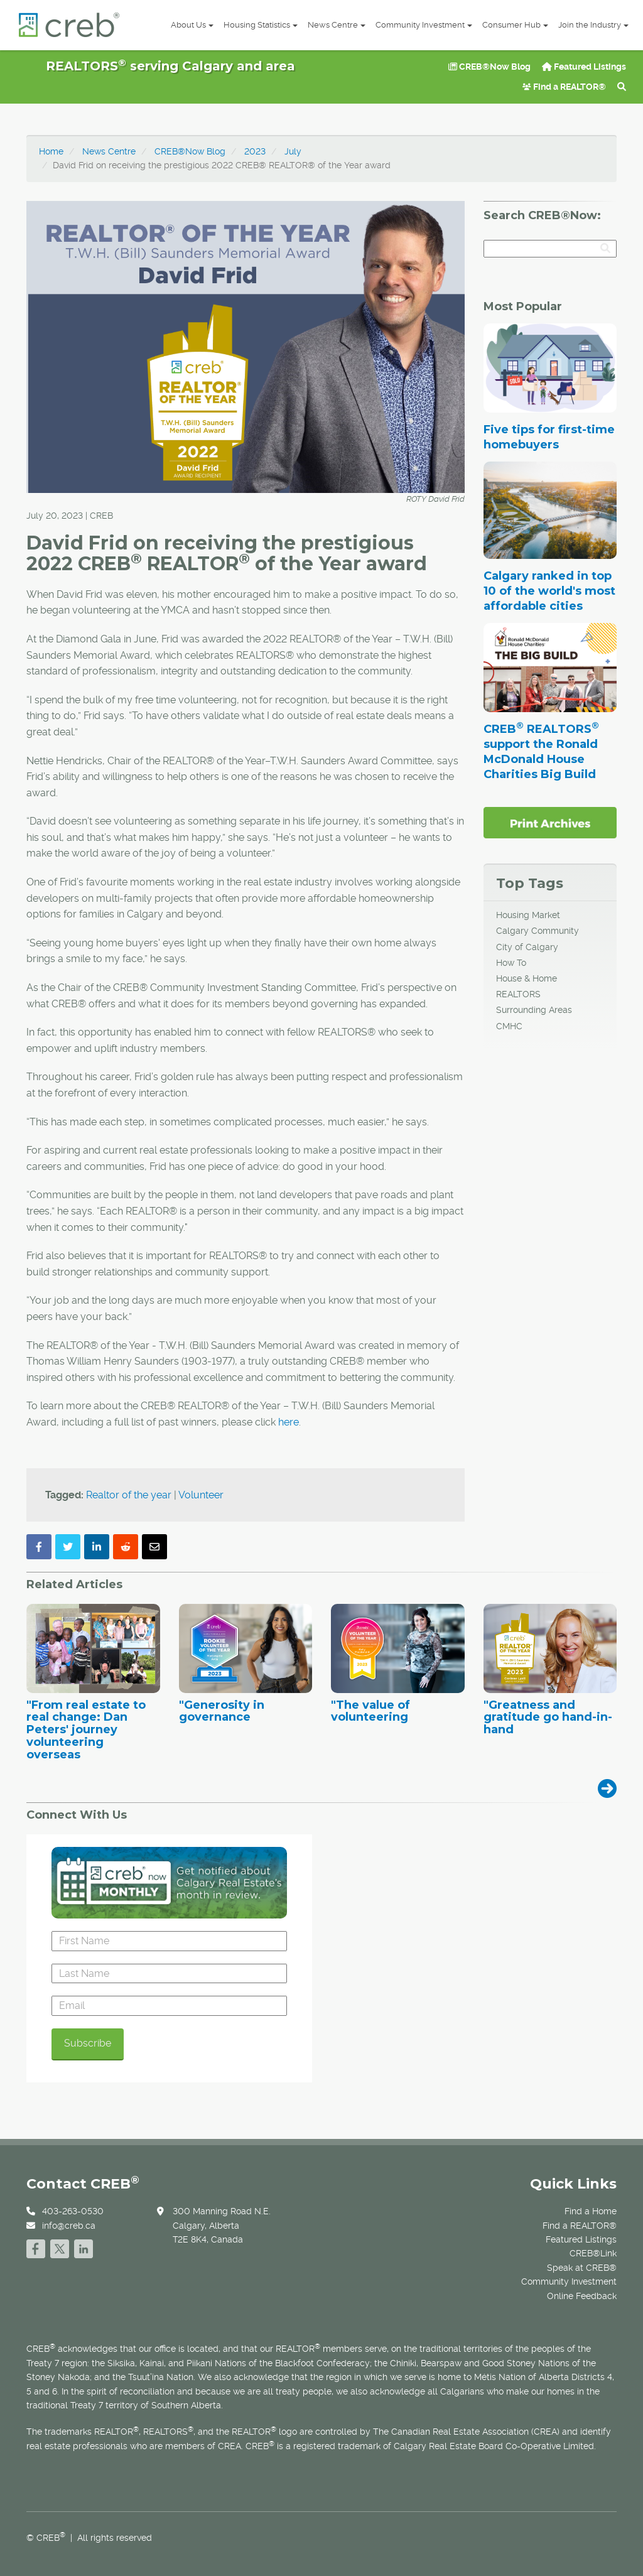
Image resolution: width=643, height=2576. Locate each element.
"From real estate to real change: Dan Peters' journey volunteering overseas (86, 1730)
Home (51, 151)
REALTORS (518, 994)
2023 (255, 151)
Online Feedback (582, 2296)
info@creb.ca (68, 2226)
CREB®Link (593, 2253)
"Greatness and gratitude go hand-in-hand (548, 1717)
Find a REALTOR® (564, 87)
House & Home (526, 978)
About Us (192, 25)
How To (511, 963)
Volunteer (201, 1495)
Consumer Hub (515, 25)
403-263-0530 (73, 2211)
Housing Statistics (261, 25)
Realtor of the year (128, 1495)
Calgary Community (537, 931)
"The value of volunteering (370, 1711)
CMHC (509, 1026)
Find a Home (591, 2211)
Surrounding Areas (534, 1010)
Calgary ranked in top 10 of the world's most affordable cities (549, 591)
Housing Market (528, 915)
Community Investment (424, 25)
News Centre (336, 25)
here (288, 1422)
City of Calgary (527, 947)
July (292, 151)
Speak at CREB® (582, 2268)
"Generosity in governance (221, 1711)
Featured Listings (584, 67)
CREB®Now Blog (489, 67)
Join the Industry (593, 25)
